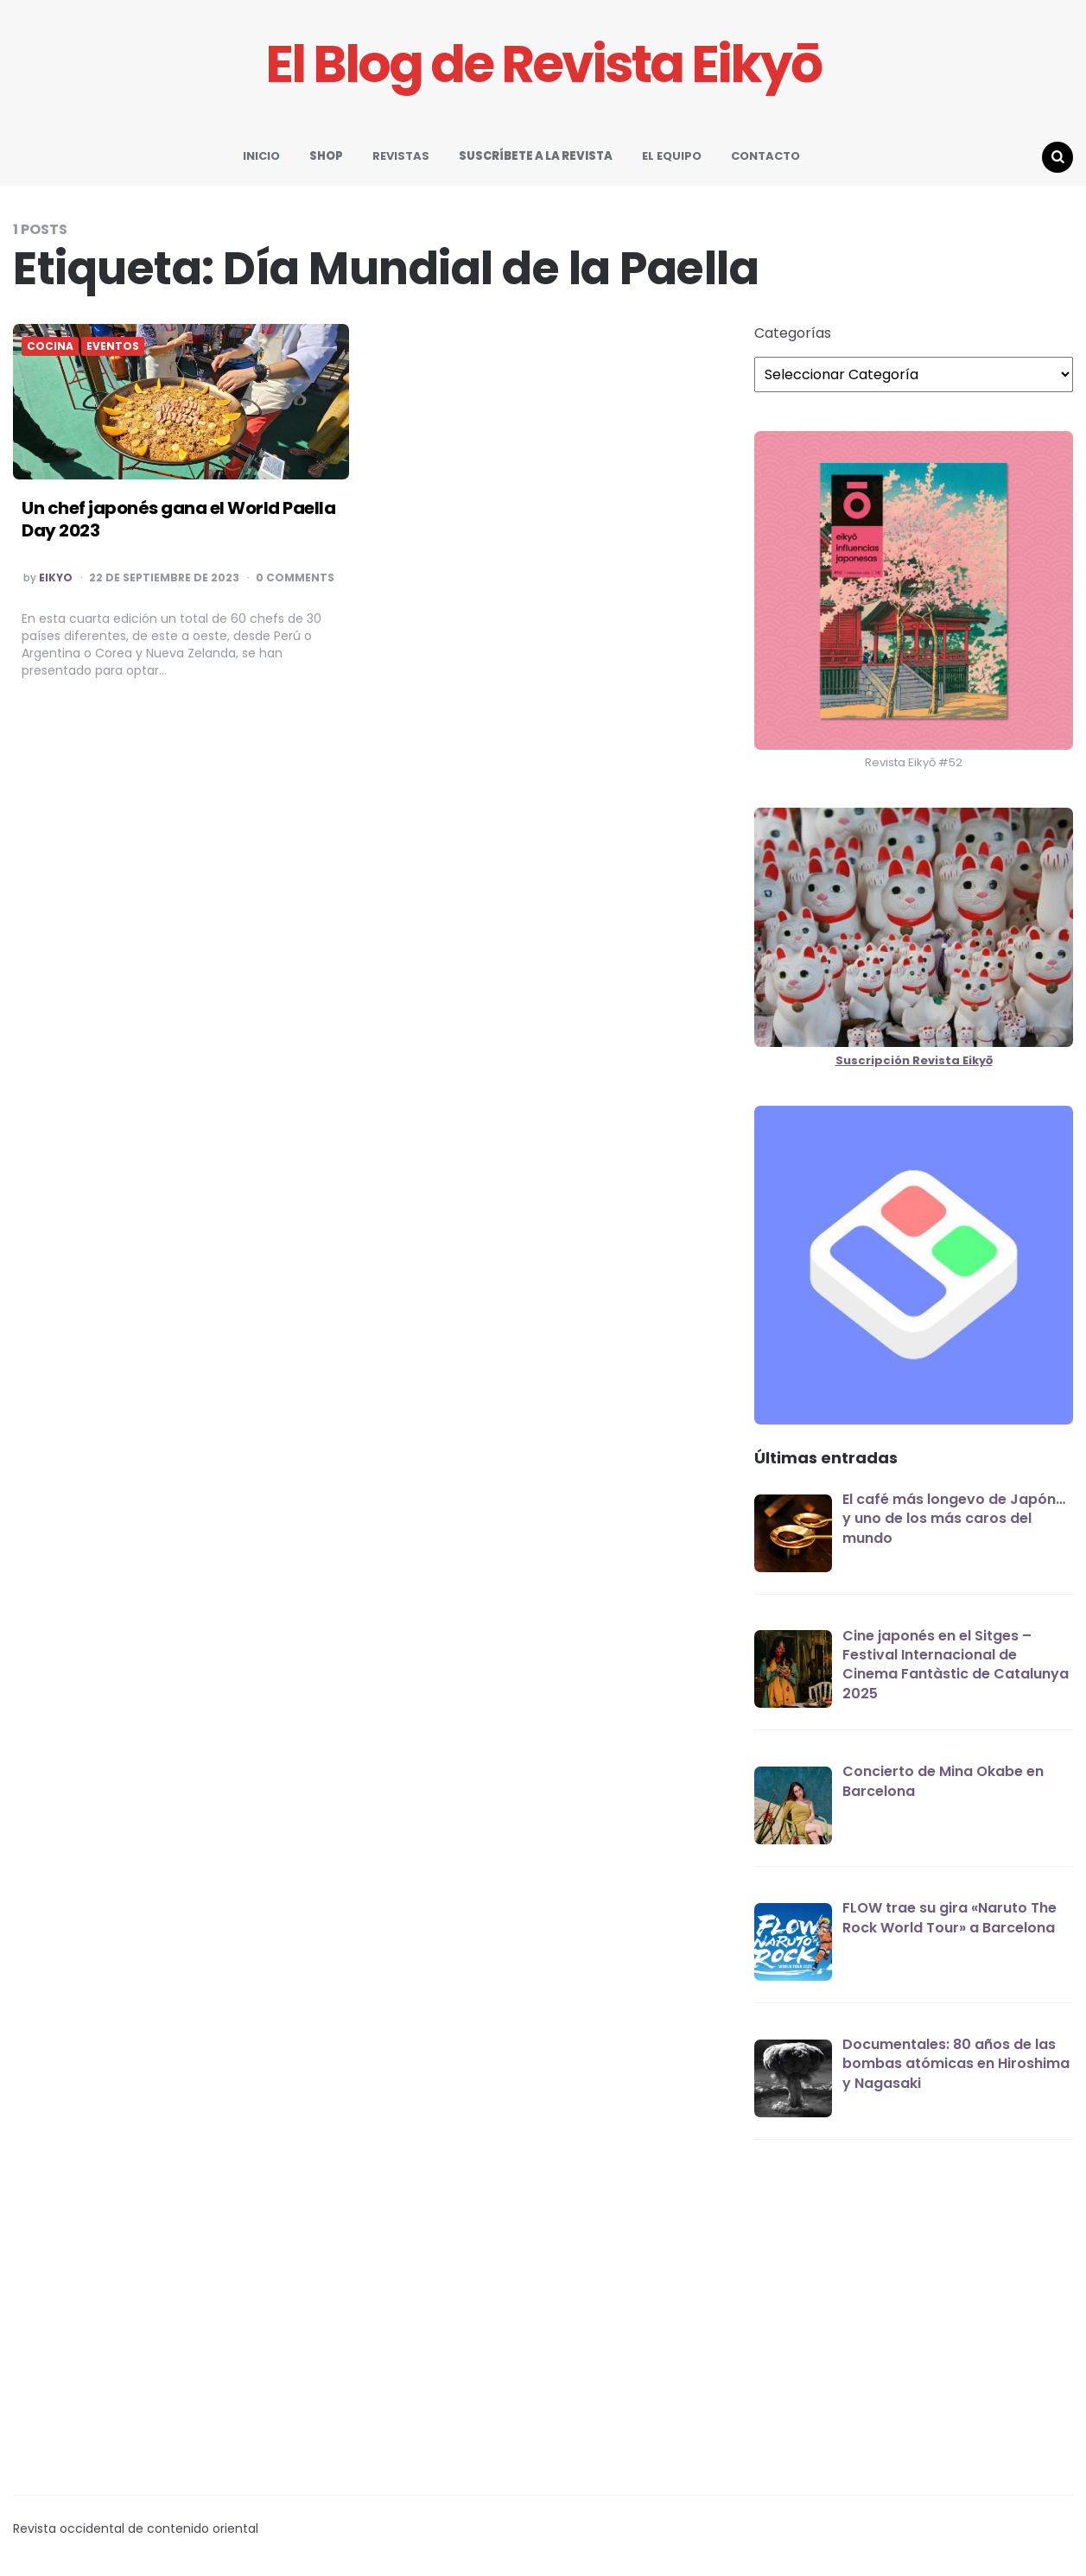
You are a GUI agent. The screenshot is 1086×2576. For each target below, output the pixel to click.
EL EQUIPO (672, 156)
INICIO (261, 156)
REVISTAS (400, 156)
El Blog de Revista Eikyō (543, 64)
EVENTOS (112, 346)
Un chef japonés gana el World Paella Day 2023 (178, 519)
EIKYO (56, 578)
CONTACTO (765, 156)
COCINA (50, 346)
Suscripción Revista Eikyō (914, 1060)
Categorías (792, 333)
